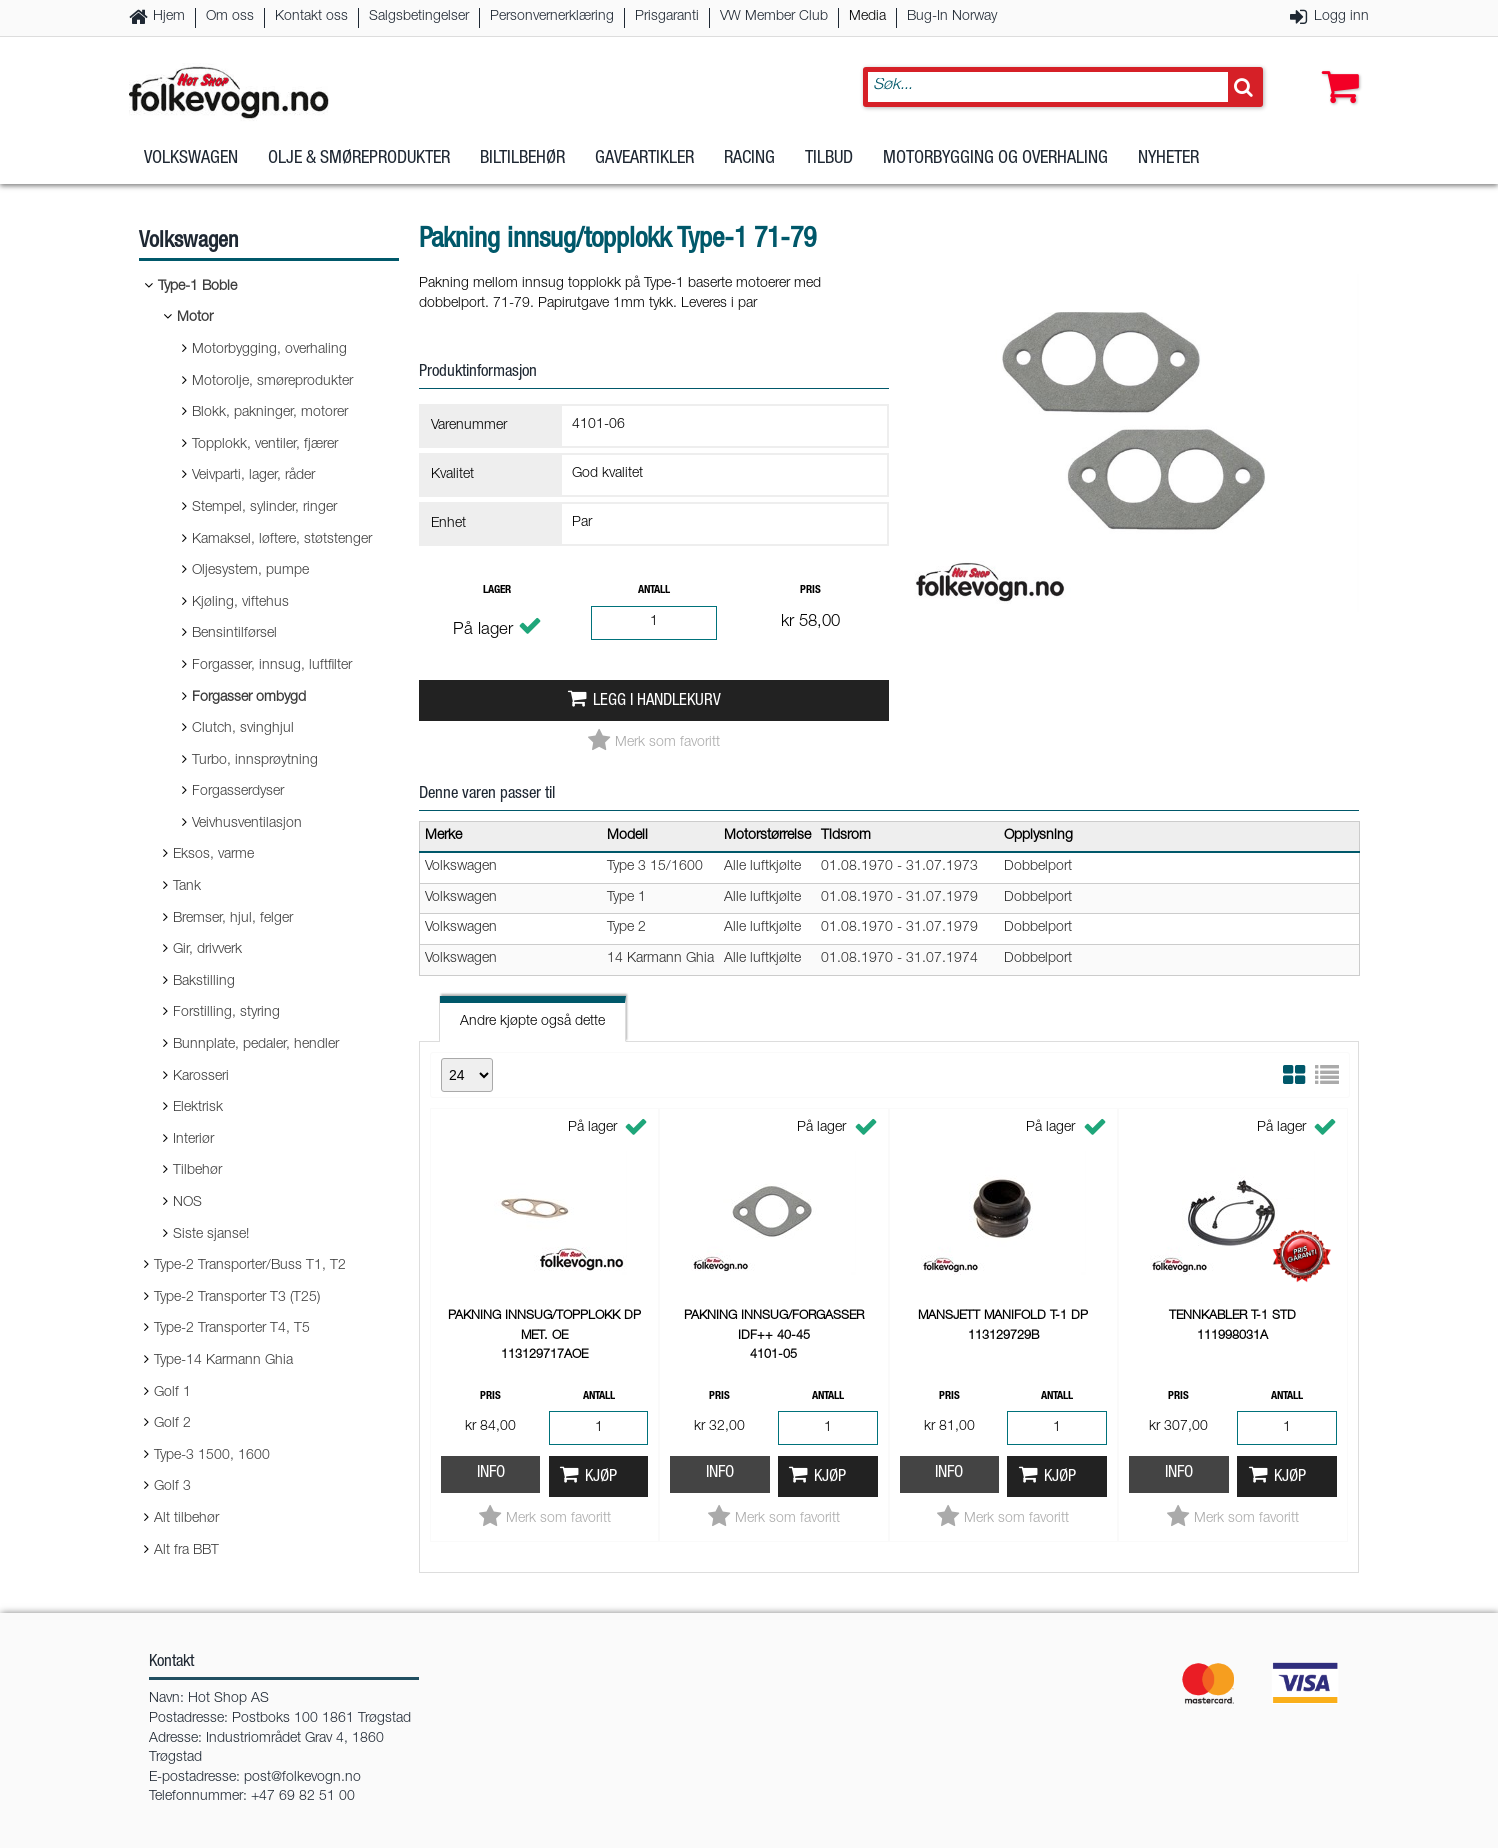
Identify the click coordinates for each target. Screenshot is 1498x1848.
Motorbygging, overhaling (269, 350)
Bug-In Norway (952, 17)
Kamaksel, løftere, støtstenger (282, 540)
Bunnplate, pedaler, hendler (256, 1045)
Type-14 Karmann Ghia (223, 1361)
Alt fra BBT (186, 1551)
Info (491, 1473)
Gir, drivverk (207, 950)
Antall (654, 590)
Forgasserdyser (238, 792)
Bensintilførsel (234, 634)
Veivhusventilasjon (247, 824)
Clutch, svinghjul (243, 729)
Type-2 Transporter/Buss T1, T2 (250, 1266)
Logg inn (1341, 17)
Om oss (230, 17)
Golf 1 (172, 1393)
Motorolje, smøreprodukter (272, 382)
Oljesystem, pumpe (250, 571)
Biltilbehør (522, 159)
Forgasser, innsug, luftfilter (272, 666)
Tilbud (829, 159)
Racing (749, 159)
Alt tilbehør (186, 1519)
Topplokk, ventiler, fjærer (265, 445)
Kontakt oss (311, 17)
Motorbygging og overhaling (995, 159)
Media (867, 17)
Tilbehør (197, 1171)
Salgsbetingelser (419, 17)
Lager (497, 590)
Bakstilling (204, 982)
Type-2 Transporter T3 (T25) (237, 1298)
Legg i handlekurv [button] (657, 701)
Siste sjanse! (211, 1235)
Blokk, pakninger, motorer (270, 413)
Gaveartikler (644, 159)
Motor (195, 318)
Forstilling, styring (226, 1013)
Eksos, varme (213, 855)
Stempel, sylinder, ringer (264, 508)
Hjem (169, 17)
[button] (1336, 67)
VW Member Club (774, 17)
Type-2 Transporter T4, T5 (232, 1329)
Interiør (193, 1140)
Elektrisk (198, 1108)
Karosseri (201, 1077)
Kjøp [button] (601, 1477)
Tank (187, 887)
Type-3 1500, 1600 (212, 1456)
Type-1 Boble (197, 287)
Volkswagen (191, 159)
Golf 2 (172, 1424)
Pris (810, 590)
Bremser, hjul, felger (233, 919)
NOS (187, 1203)
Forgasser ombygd (249, 698)
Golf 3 (172, 1487)
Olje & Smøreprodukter (359, 159)
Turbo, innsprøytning (255, 761)
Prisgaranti (667, 17)
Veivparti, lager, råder (253, 476)
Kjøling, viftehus (240, 603)
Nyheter (1168, 159)
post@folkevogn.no (302, 1778)
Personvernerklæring (552, 17)
